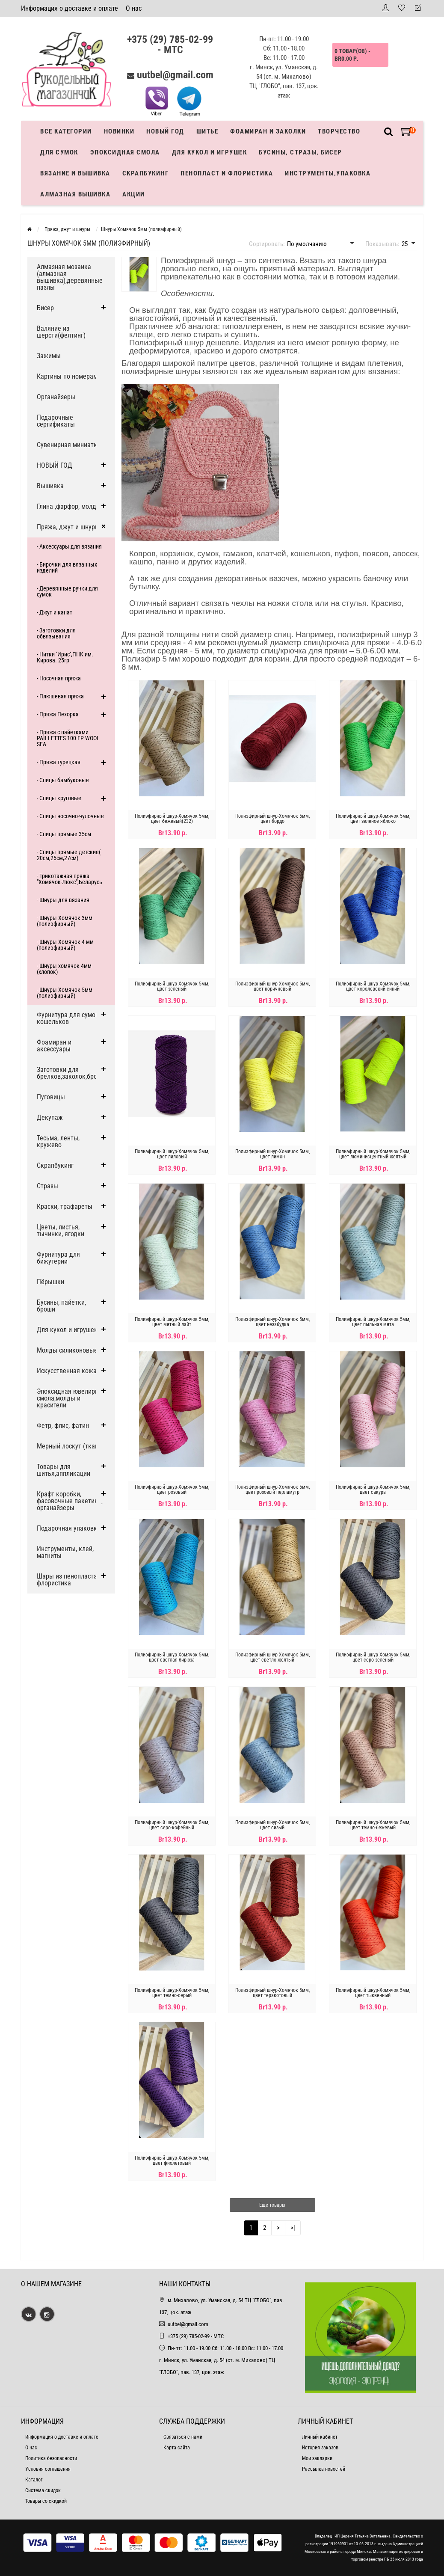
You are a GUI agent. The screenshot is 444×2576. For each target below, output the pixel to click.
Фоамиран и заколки (268, 131)
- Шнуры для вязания (63, 899)
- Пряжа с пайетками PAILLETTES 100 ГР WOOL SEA (68, 738)
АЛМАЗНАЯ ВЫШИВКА (75, 194)
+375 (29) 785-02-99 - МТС (170, 44)
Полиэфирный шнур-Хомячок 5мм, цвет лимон (272, 1154)
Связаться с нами (182, 2437)
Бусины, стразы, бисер (300, 152)
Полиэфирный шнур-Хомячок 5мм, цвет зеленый (172, 986)
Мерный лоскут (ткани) (70, 1446)
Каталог (33, 2480)
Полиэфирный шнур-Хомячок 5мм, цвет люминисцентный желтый (373, 1154)
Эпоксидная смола (125, 152)
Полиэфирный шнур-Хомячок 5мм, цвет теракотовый (272, 1993)
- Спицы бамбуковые (63, 780)
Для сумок (59, 152)
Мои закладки (317, 2458)
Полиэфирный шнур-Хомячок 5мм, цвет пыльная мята (373, 1322)
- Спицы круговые (59, 798)
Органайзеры (56, 397)
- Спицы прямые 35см (64, 834)
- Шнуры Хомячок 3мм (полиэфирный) (64, 920)
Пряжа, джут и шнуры (68, 527)
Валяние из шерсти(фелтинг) (61, 331)
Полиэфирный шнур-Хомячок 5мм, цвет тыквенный (373, 1993)
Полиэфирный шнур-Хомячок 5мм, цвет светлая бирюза (172, 1657)
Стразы (47, 1186)
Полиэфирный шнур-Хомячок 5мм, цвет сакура (373, 1489)
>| (292, 2228)
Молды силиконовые (67, 1350)
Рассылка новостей (323, 2469)
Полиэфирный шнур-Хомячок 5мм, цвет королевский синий (373, 986)
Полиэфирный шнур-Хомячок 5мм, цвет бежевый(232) (172, 818)
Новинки (119, 131)
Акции (133, 194)
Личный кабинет (319, 2437)
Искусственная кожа (67, 1371)
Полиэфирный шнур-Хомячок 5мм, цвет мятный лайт (172, 1322)
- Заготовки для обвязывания (56, 633)
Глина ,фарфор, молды (69, 506)
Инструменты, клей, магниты (65, 1552)
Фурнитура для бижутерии (58, 1257)
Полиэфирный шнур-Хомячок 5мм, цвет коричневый (272, 986)
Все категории (66, 131)
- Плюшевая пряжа (60, 696)
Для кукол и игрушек (209, 152)
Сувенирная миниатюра (71, 445)
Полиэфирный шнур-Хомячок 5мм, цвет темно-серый (172, 1993)
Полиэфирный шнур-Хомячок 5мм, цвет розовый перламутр (272, 1489)
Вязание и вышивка (75, 173)
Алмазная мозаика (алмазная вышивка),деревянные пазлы (70, 277)
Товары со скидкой (46, 2501)
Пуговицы (51, 1097)
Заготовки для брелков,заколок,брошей (73, 1072)
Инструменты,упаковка (327, 173)
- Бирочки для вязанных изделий (67, 567)
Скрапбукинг (145, 173)
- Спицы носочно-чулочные (70, 816)
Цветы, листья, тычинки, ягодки (60, 1230)
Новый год (165, 131)
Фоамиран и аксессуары (54, 1045)
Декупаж (50, 1117)
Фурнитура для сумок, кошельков (68, 1018)
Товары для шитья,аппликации (63, 1470)
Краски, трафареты (64, 1206)
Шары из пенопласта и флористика (69, 1579)
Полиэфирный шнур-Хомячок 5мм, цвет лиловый (172, 1154)
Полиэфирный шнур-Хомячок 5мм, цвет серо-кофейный (172, 1825)
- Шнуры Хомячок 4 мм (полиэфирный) (65, 944)
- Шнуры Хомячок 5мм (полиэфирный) (64, 992)
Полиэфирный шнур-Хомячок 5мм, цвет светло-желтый (272, 1657)
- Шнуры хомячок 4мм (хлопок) (64, 968)
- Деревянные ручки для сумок (67, 591)
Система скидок (43, 2490)
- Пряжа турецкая (58, 762)
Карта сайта (176, 2448)
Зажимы (49, 356)
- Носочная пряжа (59, 678)
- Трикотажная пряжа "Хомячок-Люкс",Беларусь (69, 879)
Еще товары (272, 2205)
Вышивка (50, 486)
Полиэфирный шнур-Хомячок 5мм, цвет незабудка (272, 1322)
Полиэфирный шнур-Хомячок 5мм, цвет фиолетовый (172, 2160)
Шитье (207, 131)
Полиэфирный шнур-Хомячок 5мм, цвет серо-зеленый (373, 1657)
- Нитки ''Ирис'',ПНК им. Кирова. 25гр (65, 657)
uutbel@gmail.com (175, 75)
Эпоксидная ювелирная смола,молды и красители (71, 1398)
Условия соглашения (48, 2469)
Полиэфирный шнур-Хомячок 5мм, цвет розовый (172, 1489)
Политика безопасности (51, 2458)
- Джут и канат (54, 612)
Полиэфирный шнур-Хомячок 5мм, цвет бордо (272, 818)
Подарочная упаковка (69, 1528)
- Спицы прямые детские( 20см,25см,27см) (69, 855)
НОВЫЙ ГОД (54, 465)
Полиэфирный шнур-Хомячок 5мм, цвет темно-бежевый (373, 1825)
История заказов (320, 2448)
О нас (134, 8)
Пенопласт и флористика (227, 173)
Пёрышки (50, 1282)
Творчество (339, 131)
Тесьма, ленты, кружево (58, 1141)
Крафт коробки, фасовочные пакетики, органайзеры (70, 1501)
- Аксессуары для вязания (69, 546)
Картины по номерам (67, 376)
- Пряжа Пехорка (58, 714)
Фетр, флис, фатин (63, 1426)
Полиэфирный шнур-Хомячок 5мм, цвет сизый (272, 1825)
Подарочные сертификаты (56, 420)
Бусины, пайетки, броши (61, 1305)
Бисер (45, 308)
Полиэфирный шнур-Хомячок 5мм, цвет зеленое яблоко (373, 818)
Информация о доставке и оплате (69, 8)
